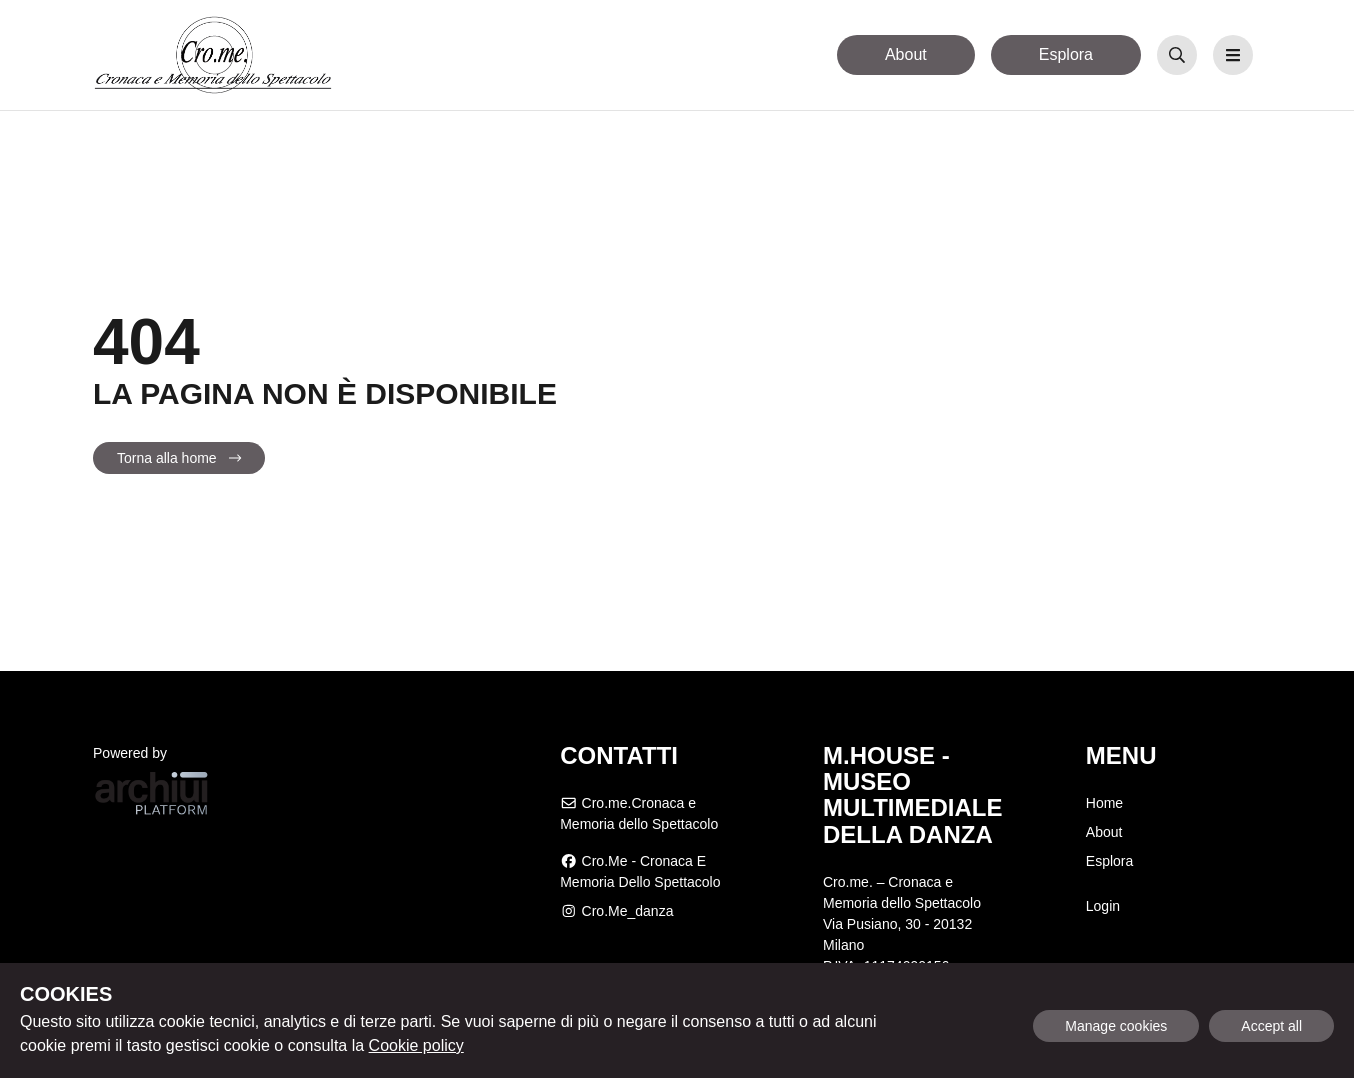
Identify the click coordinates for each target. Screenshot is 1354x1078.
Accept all (1271, 1026)
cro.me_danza (616, 911)
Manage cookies (1116, 1026)
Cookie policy (416, 1045)
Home (1104, 803)
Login (1103, 906)
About (906, 54)
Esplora (1066, 54)
